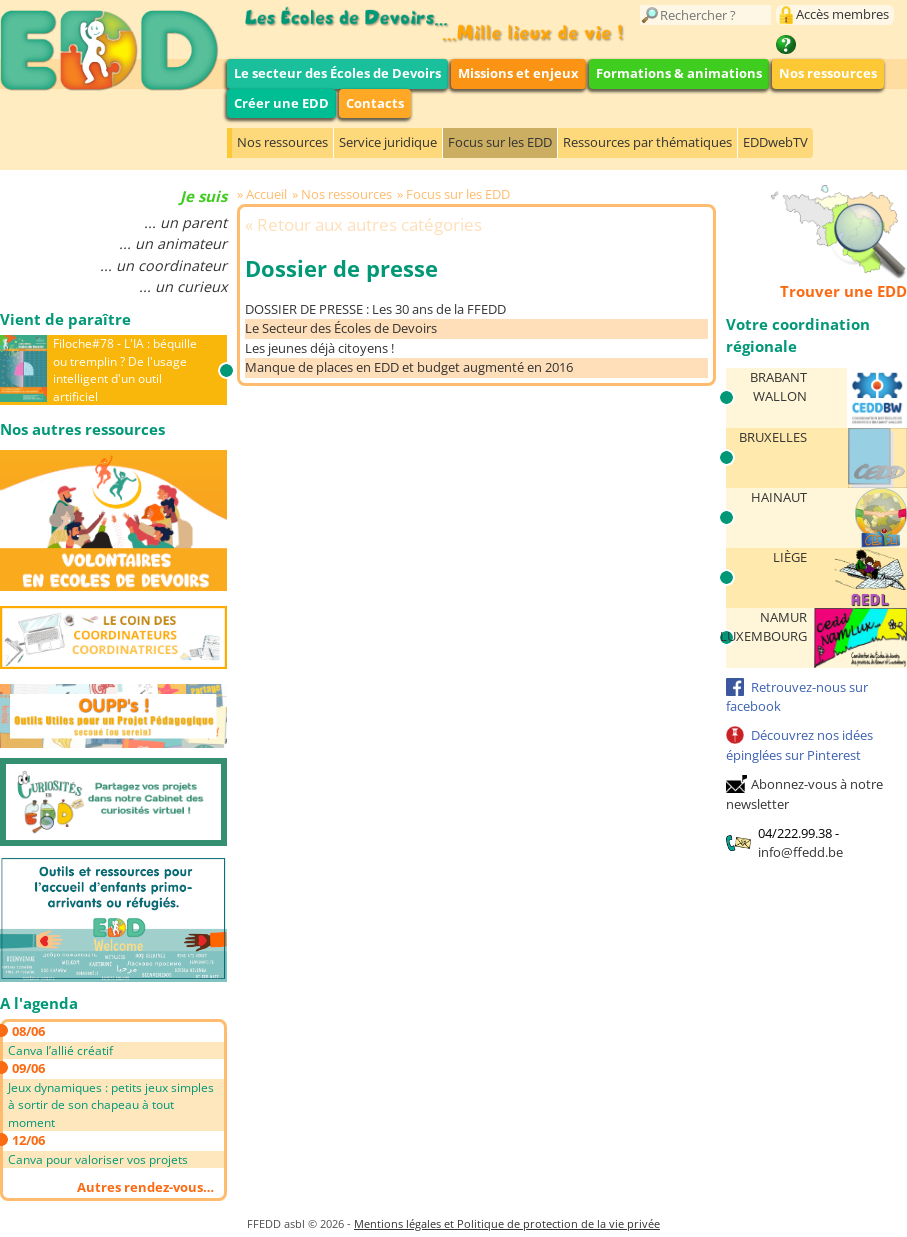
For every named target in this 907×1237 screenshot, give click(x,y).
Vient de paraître (65, 319)
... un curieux (183, 286)
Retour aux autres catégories (369, 224)
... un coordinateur (163, 265)
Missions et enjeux (518, 73)
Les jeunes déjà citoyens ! (319, 348)
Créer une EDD (281, 103)
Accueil (266, 194)
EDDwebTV (775, 142)
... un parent (185, 222)
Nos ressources (828, 73)
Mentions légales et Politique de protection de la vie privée (507, 1223)
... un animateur (173, 243)
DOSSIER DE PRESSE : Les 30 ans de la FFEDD (375, 309)
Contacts (375, 103)
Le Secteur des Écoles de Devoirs (341, 328)
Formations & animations (679, 73)
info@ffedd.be (800, 852)
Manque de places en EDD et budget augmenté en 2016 (409, 367)
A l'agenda (39, 1003)
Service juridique (388, 142)
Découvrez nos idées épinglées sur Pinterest (799, 745)
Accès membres (842, 14)
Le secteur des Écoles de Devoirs (337, 73)
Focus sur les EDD (500, 142)
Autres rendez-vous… (145, 1187)
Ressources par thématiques (647, 142)
